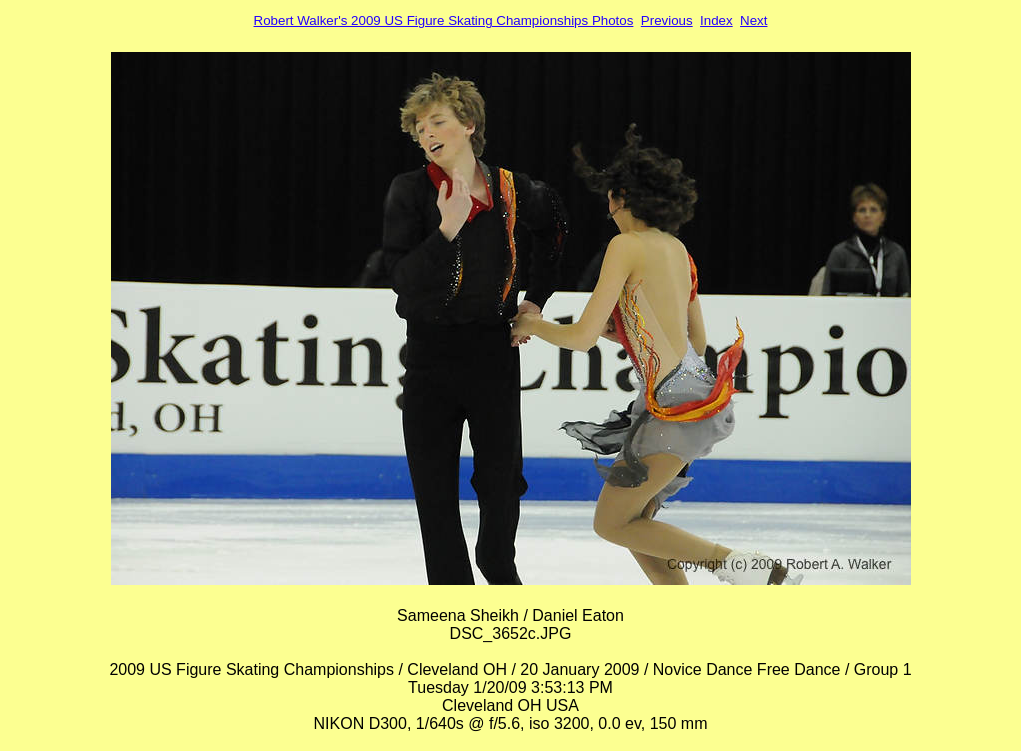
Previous (667, 20)
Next (753, 20)
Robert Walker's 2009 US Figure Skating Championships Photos (444, 20)
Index (716, 20)
